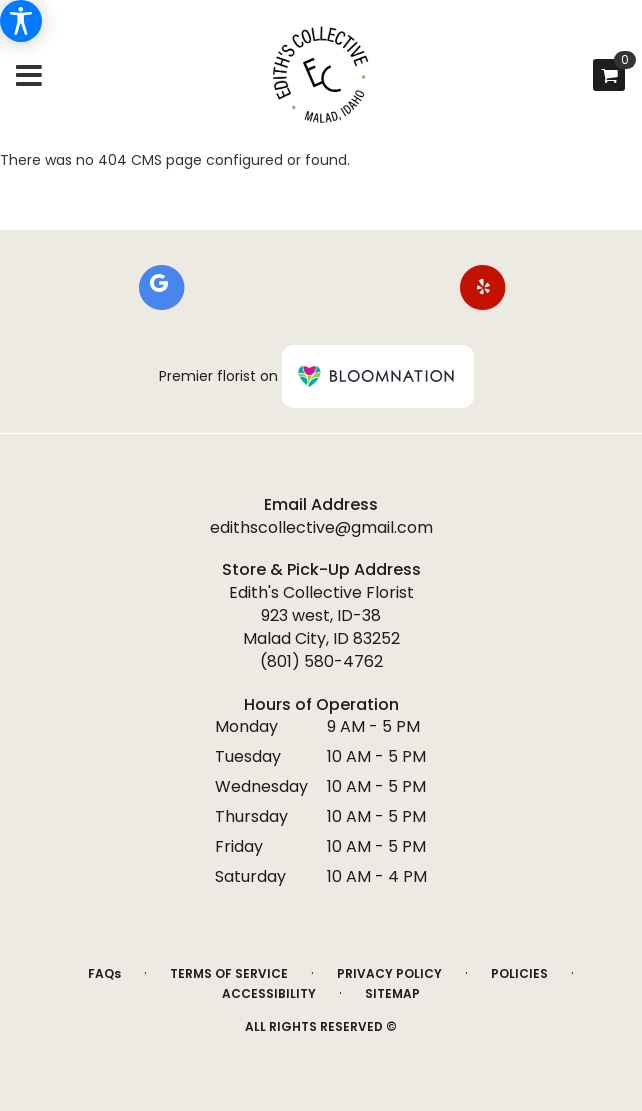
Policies (519, 973)
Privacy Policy (389, 973)
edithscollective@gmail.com (321, 527)
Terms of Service (229, 973)
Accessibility (269, 993)
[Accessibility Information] (21, 21)
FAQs (104, 973)
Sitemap (392, 993)
